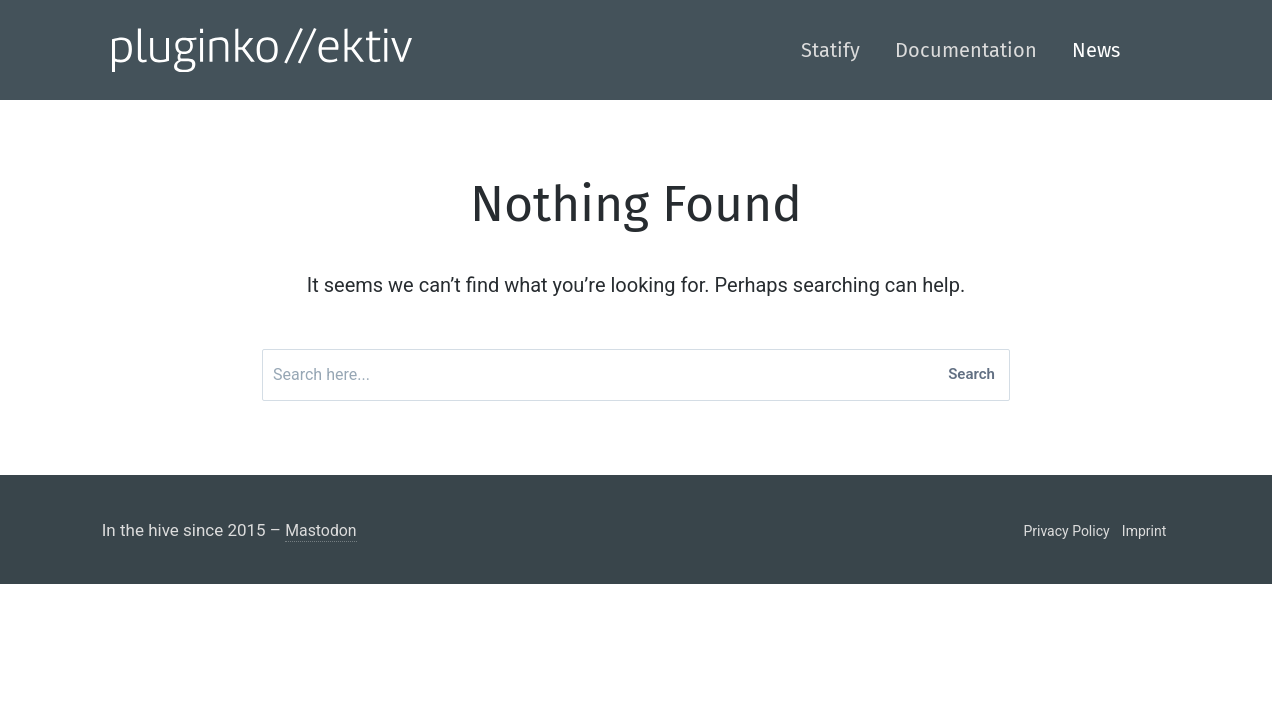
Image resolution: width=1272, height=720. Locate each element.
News (1096, 50)
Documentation (966, 50)
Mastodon (323, 536)
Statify (830, 50)
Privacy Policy (1066, 537)
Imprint (1144, 537)
